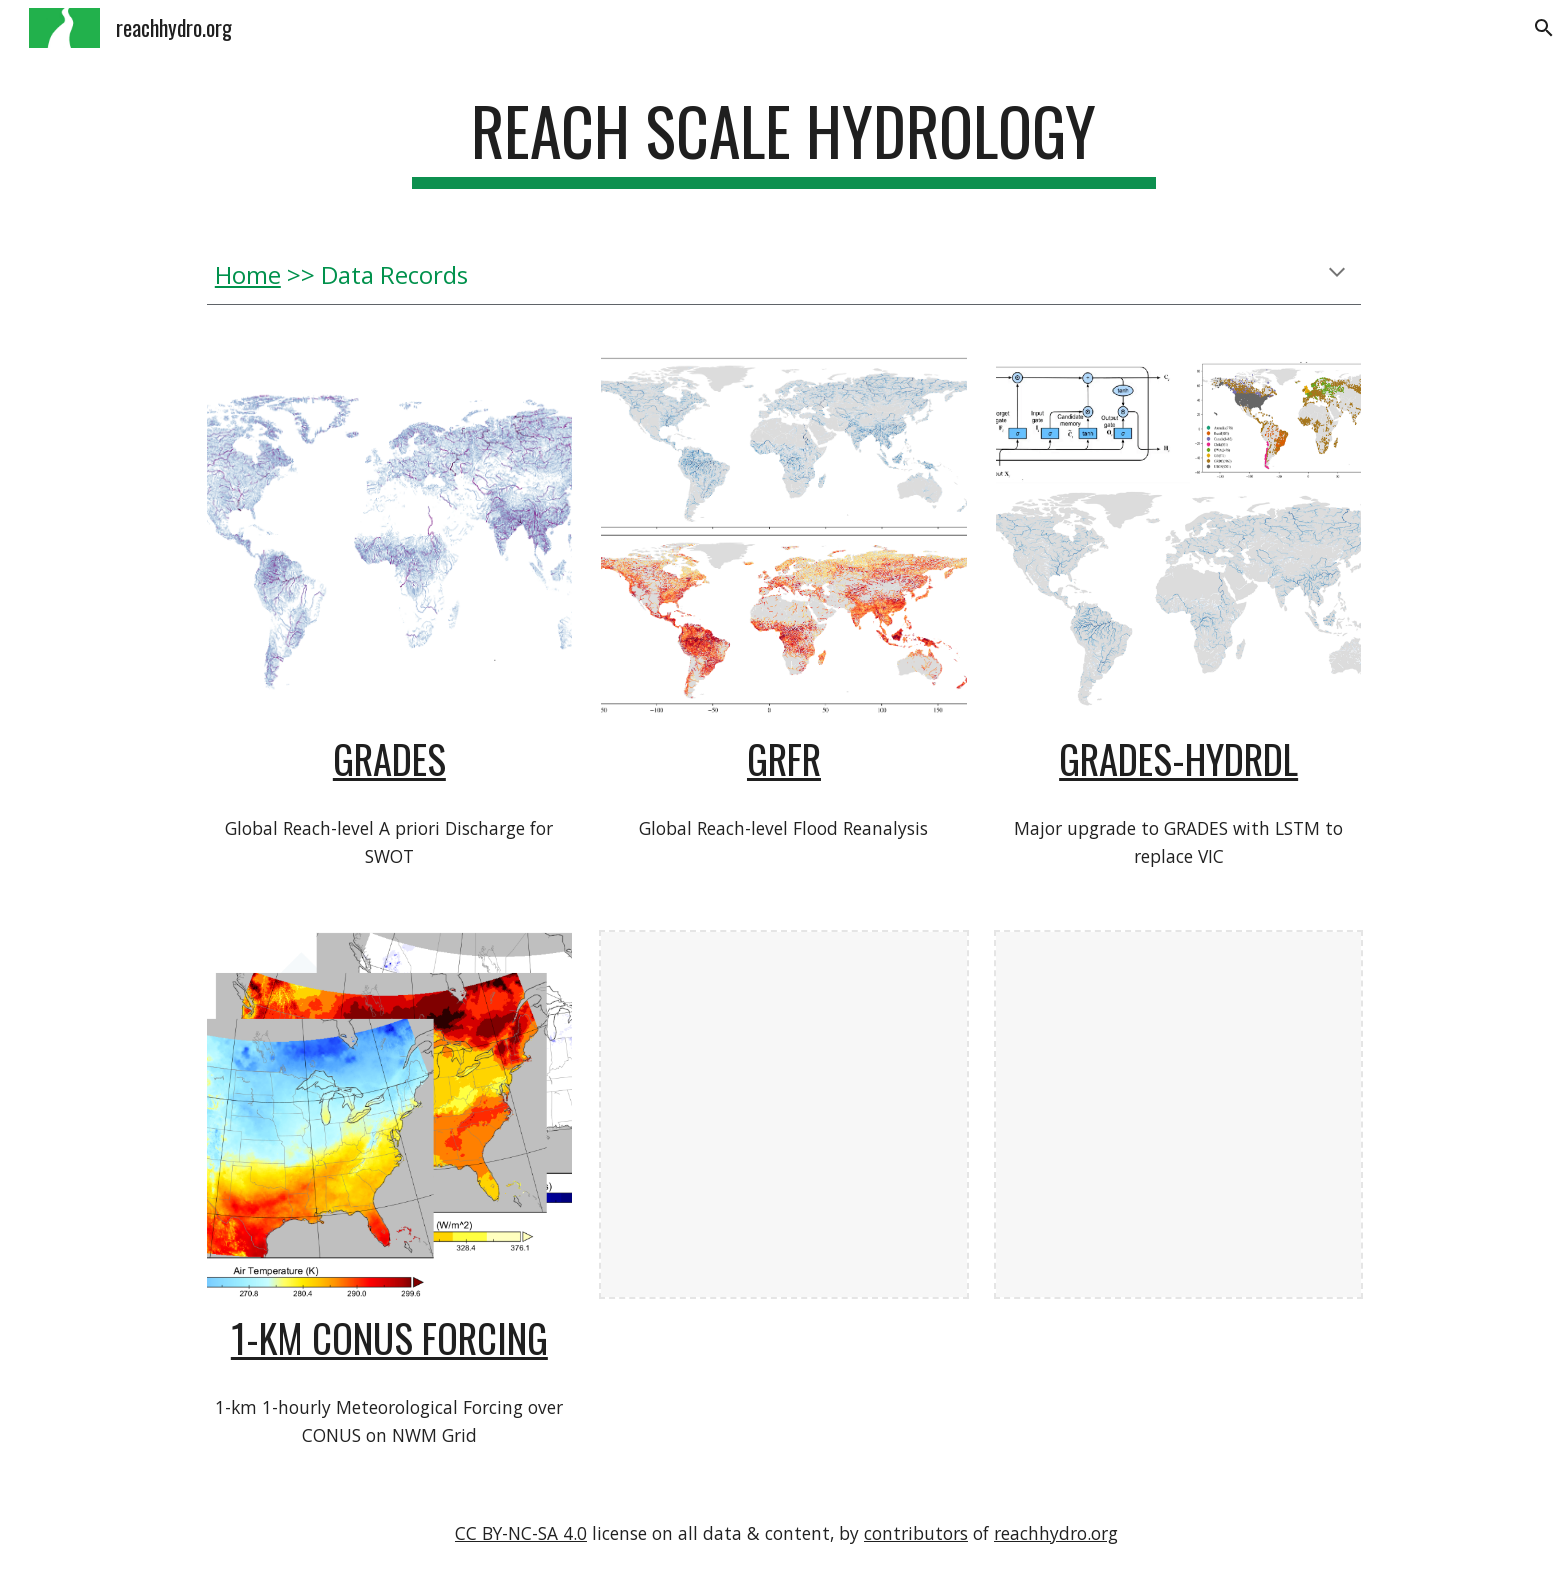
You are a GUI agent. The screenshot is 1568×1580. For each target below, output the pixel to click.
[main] (784, 140)
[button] (1544, 28)
